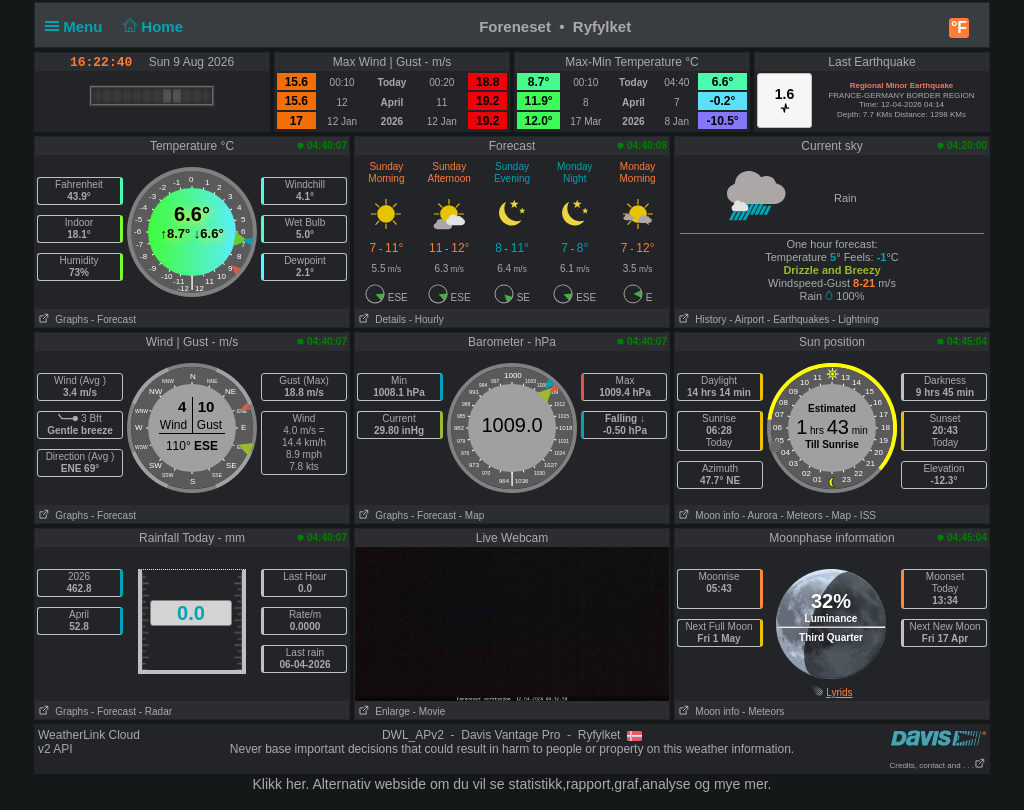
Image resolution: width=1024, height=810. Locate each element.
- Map (472, 515)
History (700, 319)
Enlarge (382, 711)
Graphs (61, 319)
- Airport (746, 319)
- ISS (865, 515)
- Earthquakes (798, 319)
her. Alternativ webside (356, 784)
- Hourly (426, 319)
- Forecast (113, 319)
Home (151, 26)
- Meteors (801, 515)
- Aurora (760, 515)
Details (380, 319)
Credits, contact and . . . (938, 765)
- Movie (429, 711)
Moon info (707, 515)
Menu (78, 26)
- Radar (155, 711)
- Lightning (855, 319)
